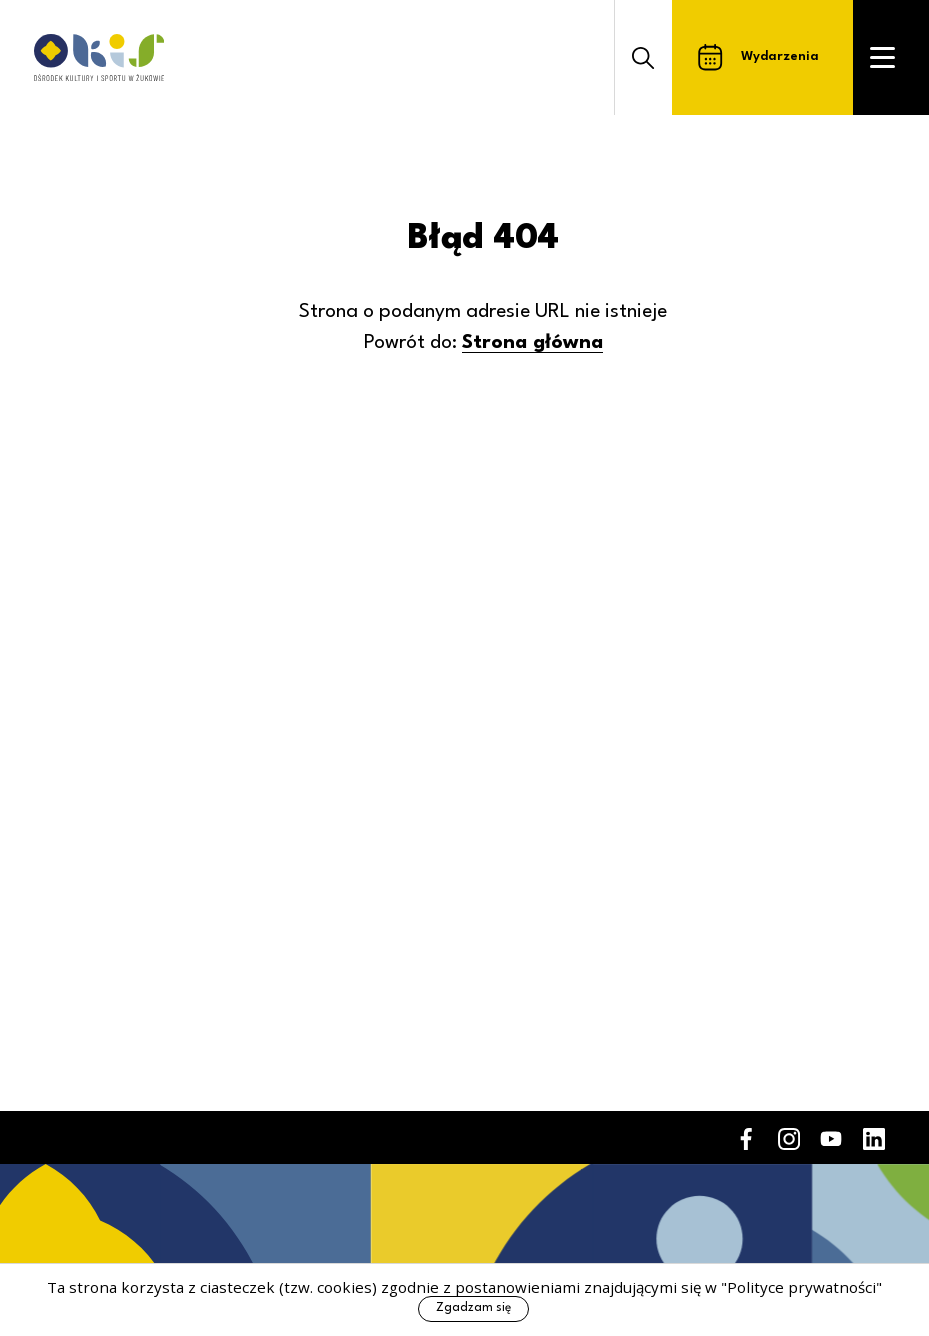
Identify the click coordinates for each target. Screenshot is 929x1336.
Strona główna (532, 343)
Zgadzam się (473, 1308)
